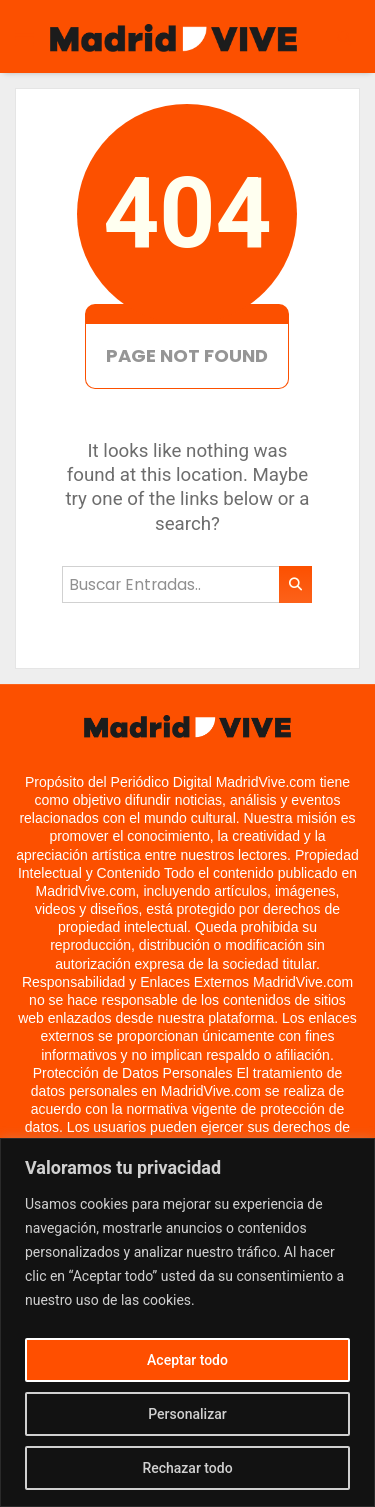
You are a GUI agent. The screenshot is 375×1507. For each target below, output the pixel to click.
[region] (187, 1322)
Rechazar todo (187, 1468)
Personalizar (187, 1414)
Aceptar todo (187, 1360)
